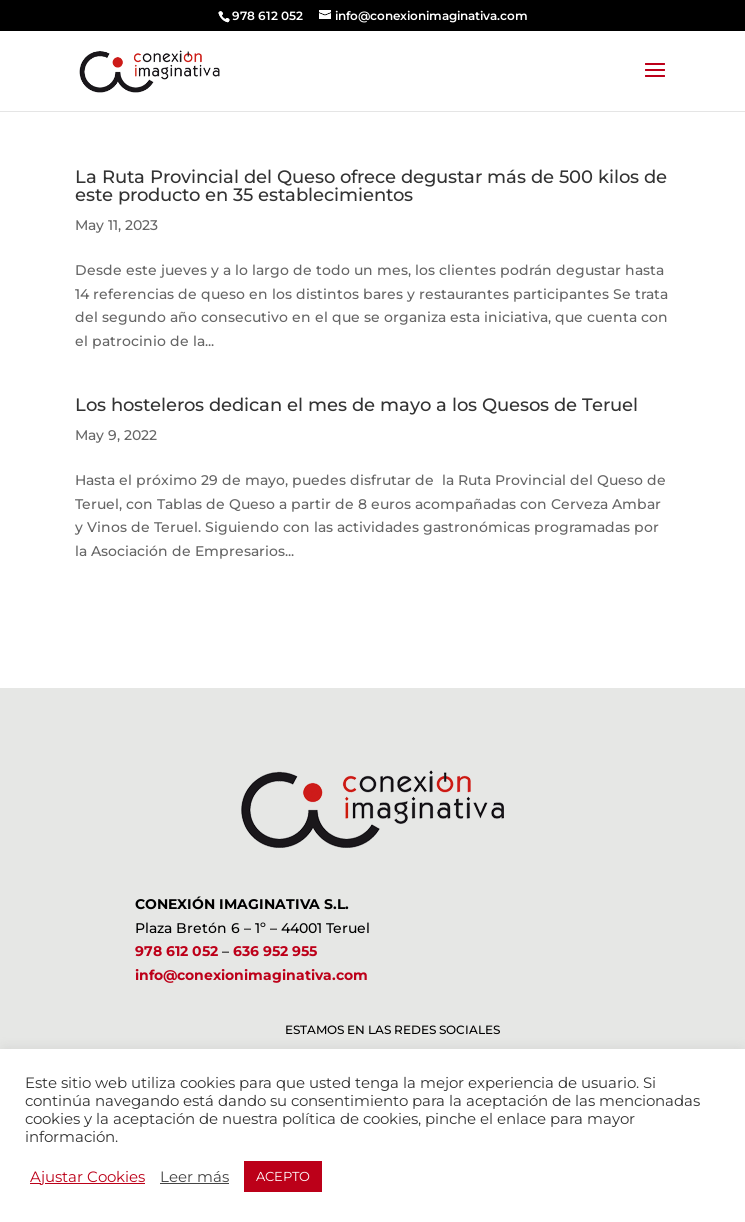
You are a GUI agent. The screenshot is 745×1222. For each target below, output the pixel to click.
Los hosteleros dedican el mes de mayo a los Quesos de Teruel (356, 405)
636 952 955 (275, 951)
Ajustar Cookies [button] (87, 1177)
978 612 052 (176, 951)
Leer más (194, 1177)
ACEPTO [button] (283, 1176)
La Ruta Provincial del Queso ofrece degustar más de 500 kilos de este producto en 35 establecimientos (371, 186)
